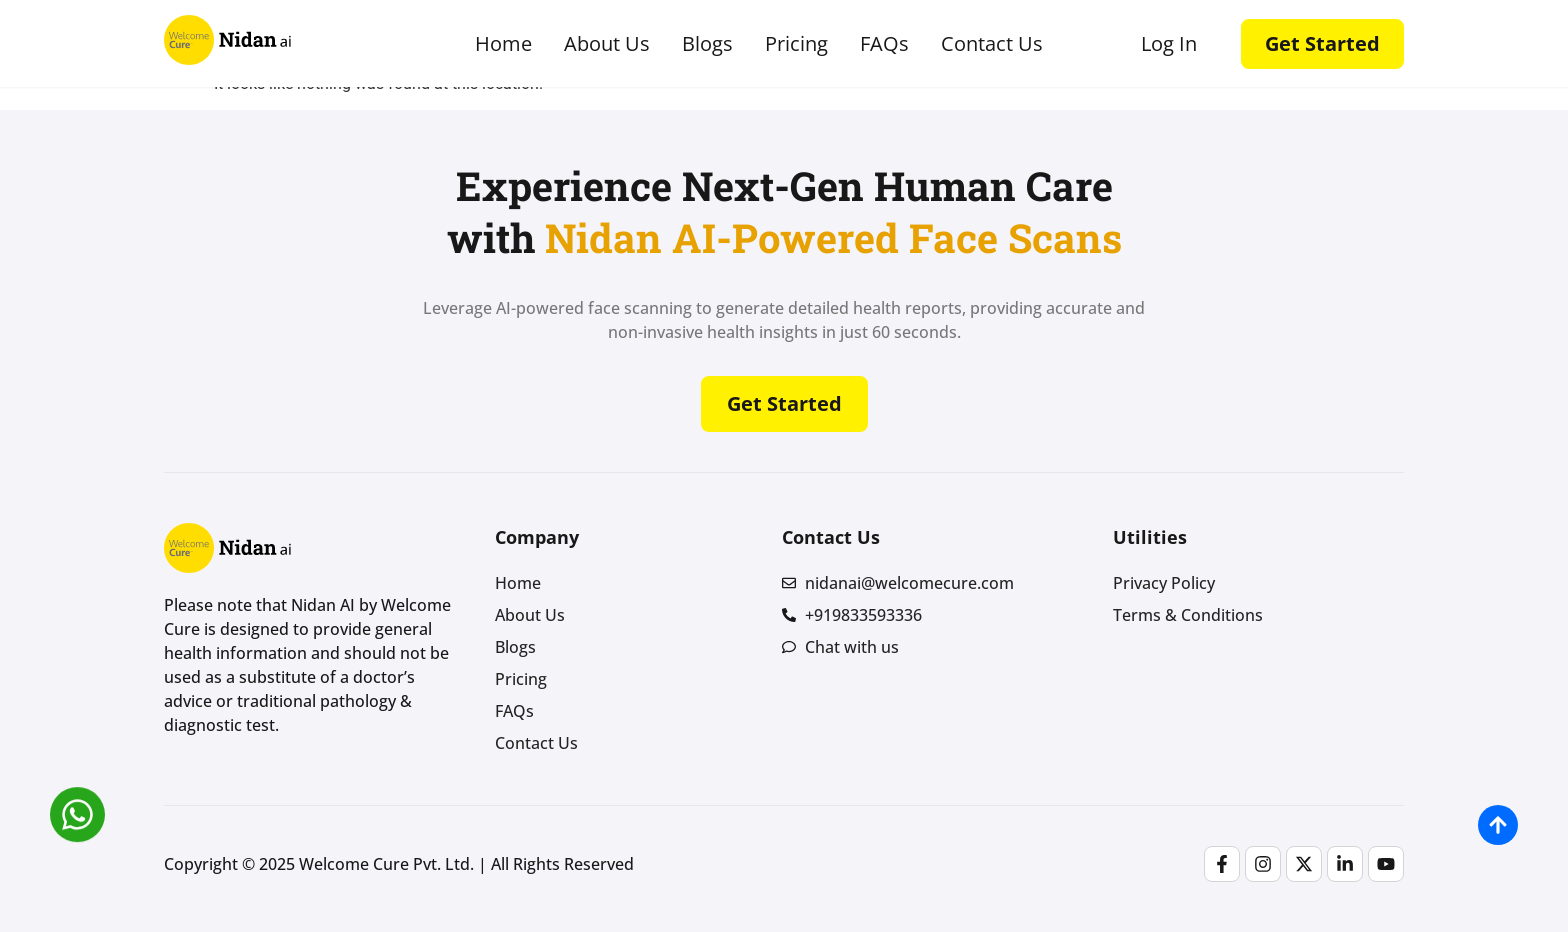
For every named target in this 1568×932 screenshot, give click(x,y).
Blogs (707, 44)
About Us (607, 44)
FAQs (884, 44)
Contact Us (992, 44)
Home (503, 44)
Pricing (796, 44)
